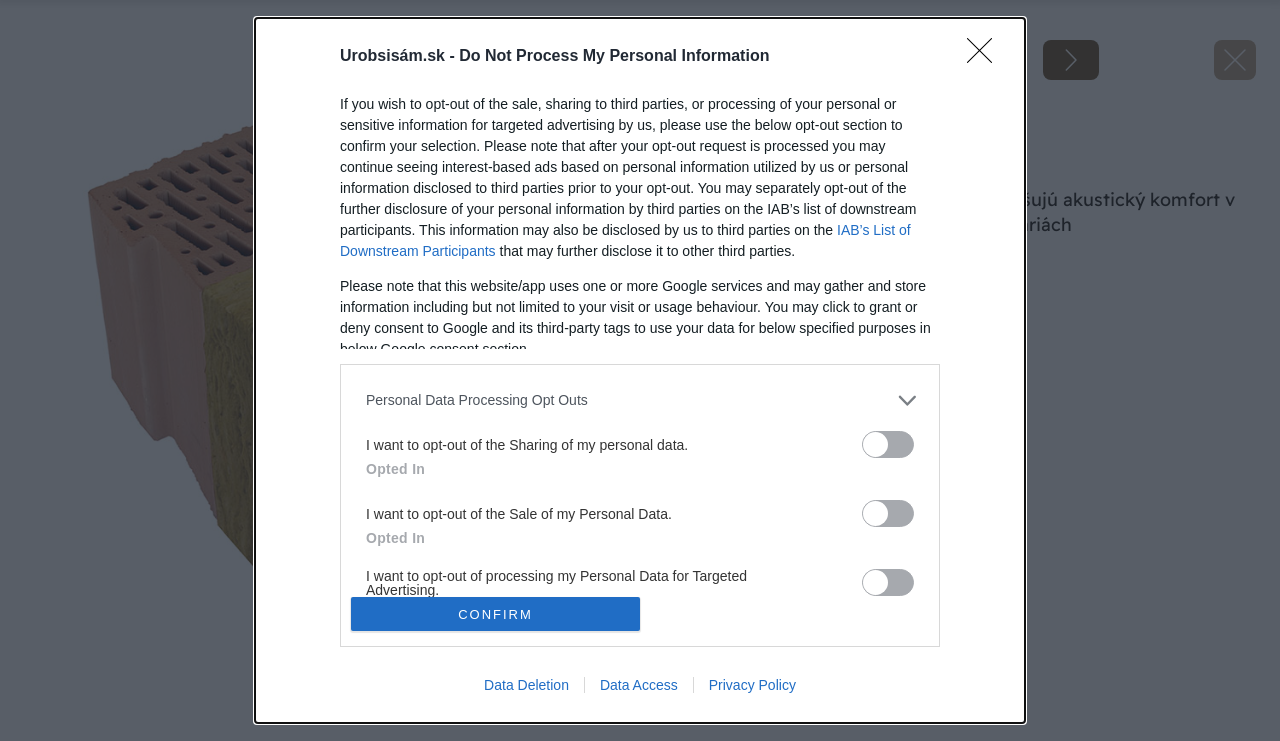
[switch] (888, 444)
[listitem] (640, 400)
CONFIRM (495, 614)
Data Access (639, 685)
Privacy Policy (752, 685)
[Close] (986, 57)
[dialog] (640, 370)
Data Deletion (526, 685)
